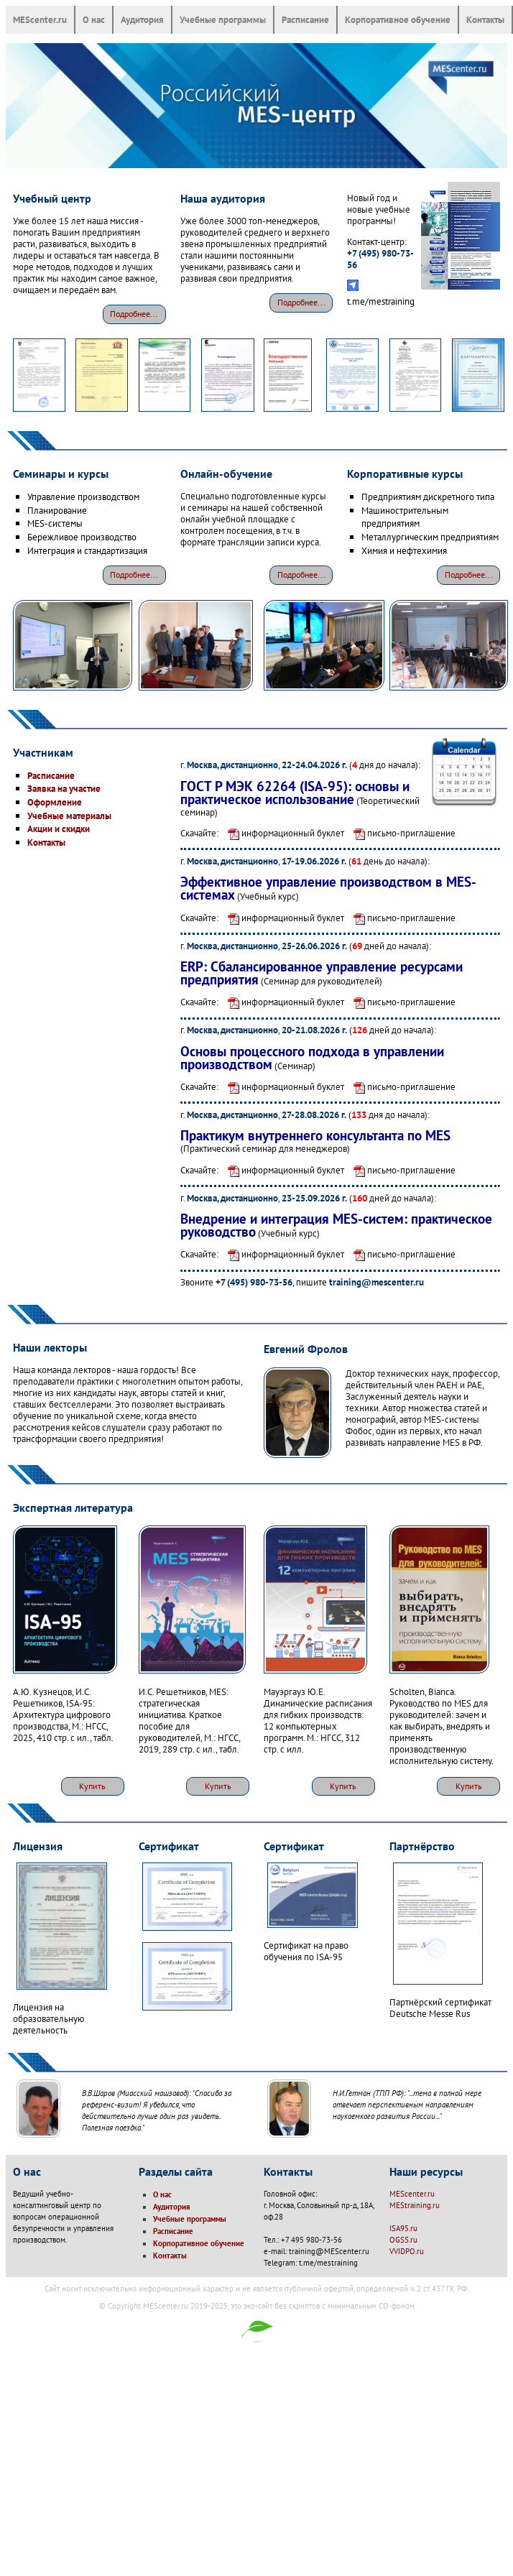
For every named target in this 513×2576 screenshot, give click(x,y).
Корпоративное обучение (397, 19)
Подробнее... (134, 313)
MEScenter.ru (40, 19)
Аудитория (142, 19)
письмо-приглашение (401, 832)
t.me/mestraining (381, 301)
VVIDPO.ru (406, 2251)
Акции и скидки (58, 828)
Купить (92, 1786)
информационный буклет (282, 832)
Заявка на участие (64, 788)
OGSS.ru (403, 2240)
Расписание (305, 19)
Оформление (54, 801)
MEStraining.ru (414, 2205)
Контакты (485, 19)
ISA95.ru (403, 2228)
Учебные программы (223, 19)
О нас (94, 19)
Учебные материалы (69, 815)
